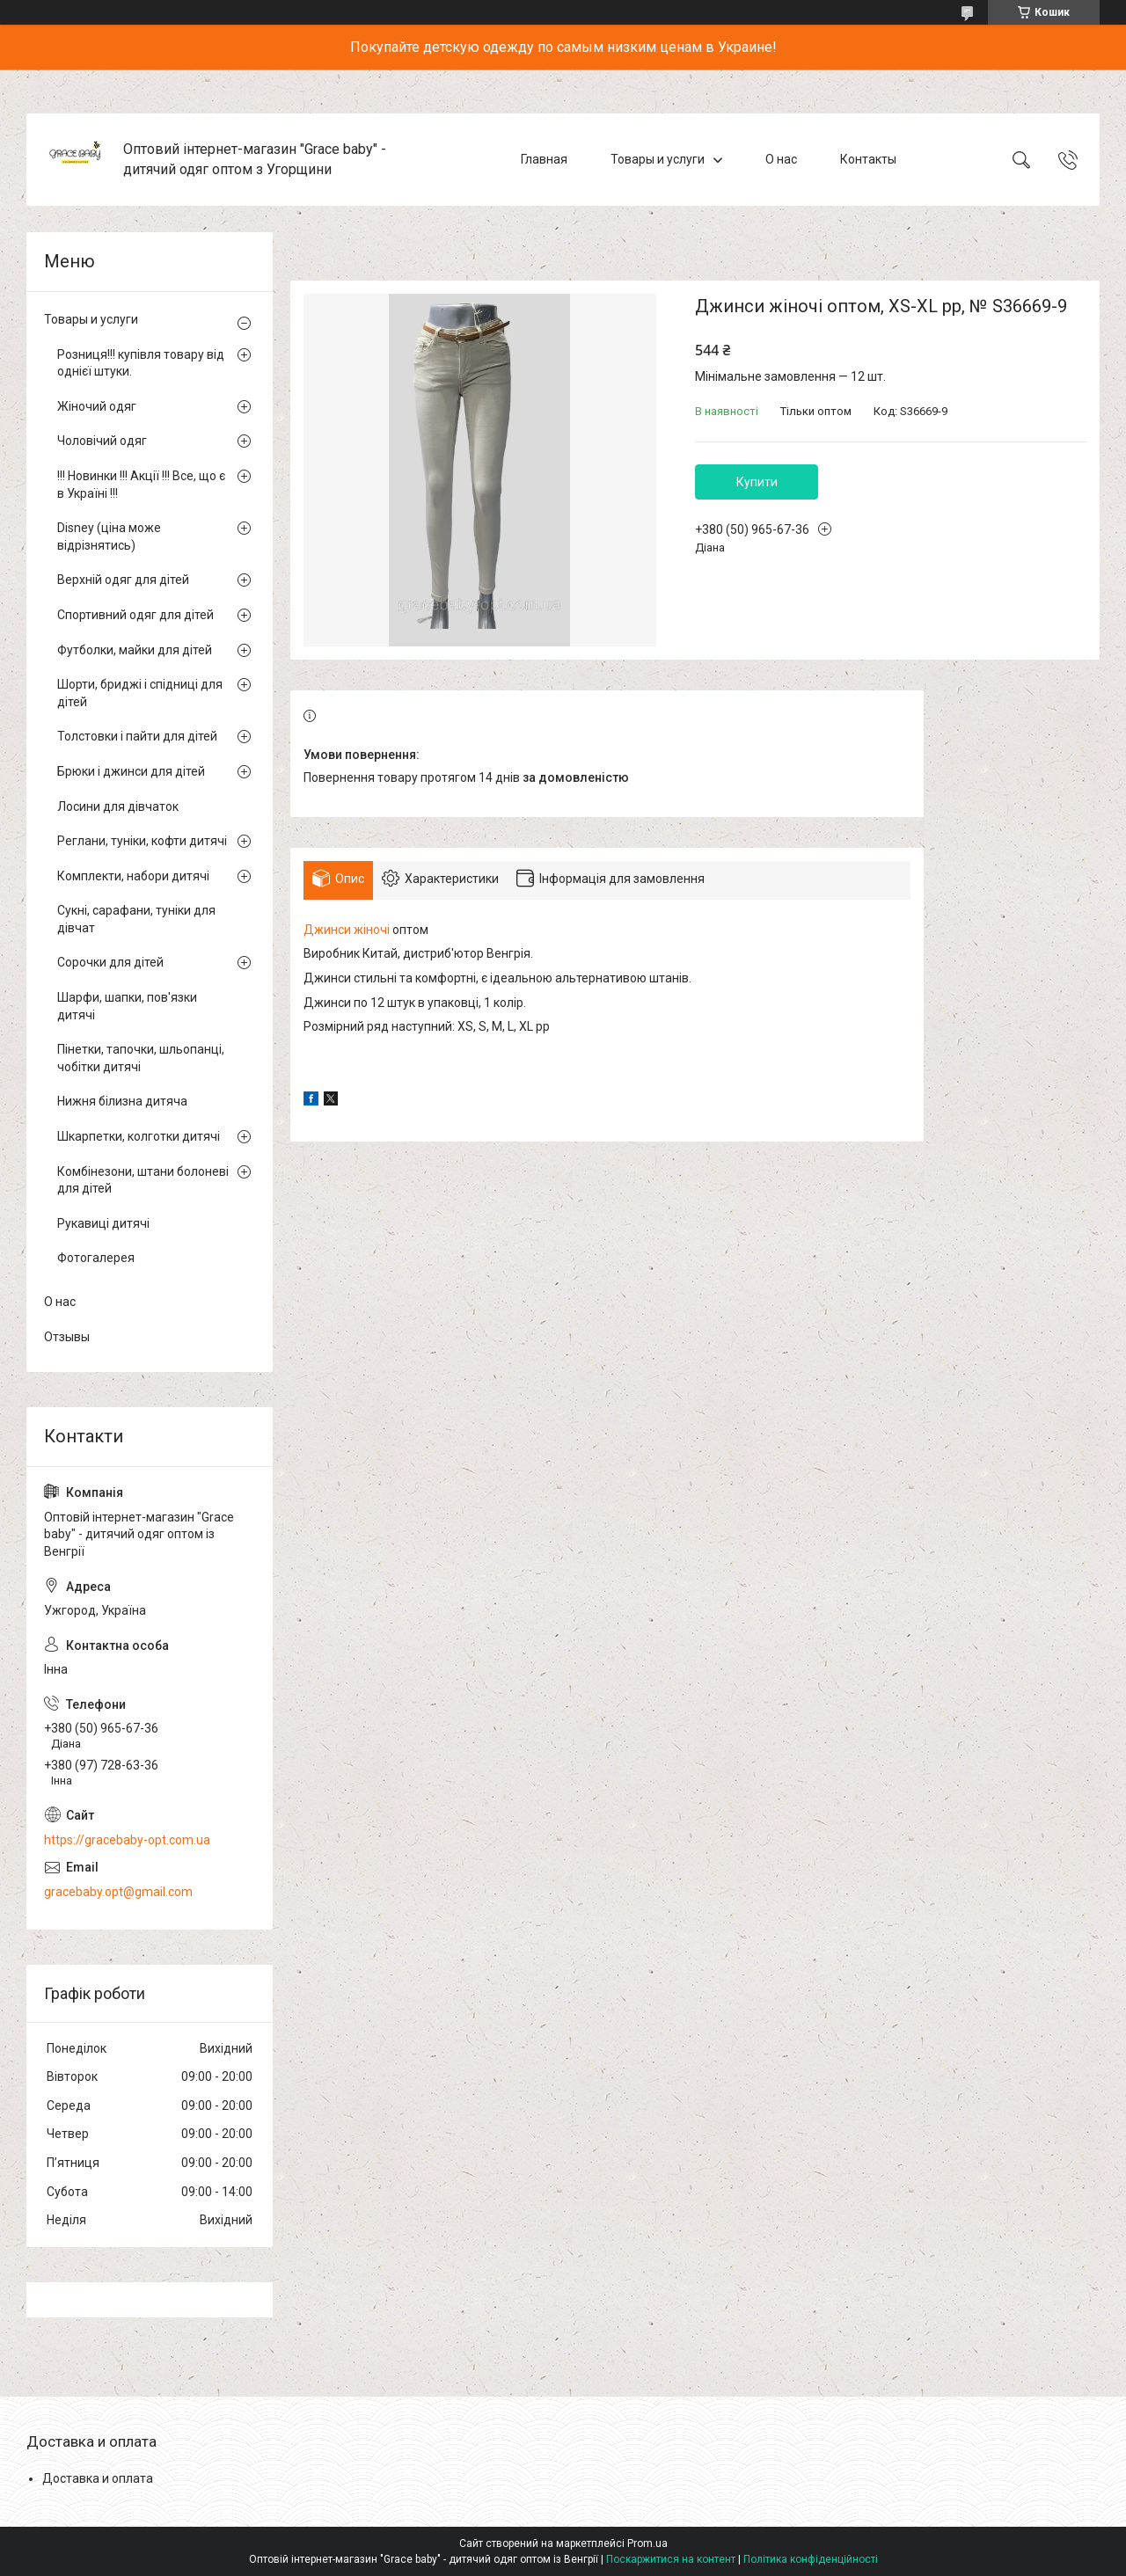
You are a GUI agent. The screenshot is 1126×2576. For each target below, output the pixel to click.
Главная (544, 159)
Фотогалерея (96, 1258)
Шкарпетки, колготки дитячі (138, 1136)
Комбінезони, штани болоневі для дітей (143, 1180)
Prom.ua (647, 2543)
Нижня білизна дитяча (122, 1101)
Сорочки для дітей (110, 962)
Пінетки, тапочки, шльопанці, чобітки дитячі (140, 1058)
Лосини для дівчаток (118, 806)
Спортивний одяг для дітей (135, 615)
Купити (757, 482)
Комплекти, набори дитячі (133, 876)
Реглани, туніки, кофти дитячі (142, 841)
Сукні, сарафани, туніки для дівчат (136, 919)
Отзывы (67, 1337)
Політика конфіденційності (810, 2559)
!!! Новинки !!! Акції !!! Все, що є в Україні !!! (141, 484)
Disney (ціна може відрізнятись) (109, 536)
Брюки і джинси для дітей (131, 771)
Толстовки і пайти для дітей (137, 736)
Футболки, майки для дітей (134, 650)
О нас (781, 159)
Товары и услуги (658, 159)
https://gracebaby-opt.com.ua (127, 1840)
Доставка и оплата (97, 2478)
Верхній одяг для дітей (123, 580)
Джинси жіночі (346, 930)
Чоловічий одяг (102, 441)
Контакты (868, 159)
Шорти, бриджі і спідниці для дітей (140, 693)
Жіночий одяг (96, 406)
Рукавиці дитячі (103, 1223)
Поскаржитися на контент (670, 2559)
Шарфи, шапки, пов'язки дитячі (127, 1006)
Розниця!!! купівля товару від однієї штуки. (140, 363)
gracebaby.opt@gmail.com (118, 1892)
